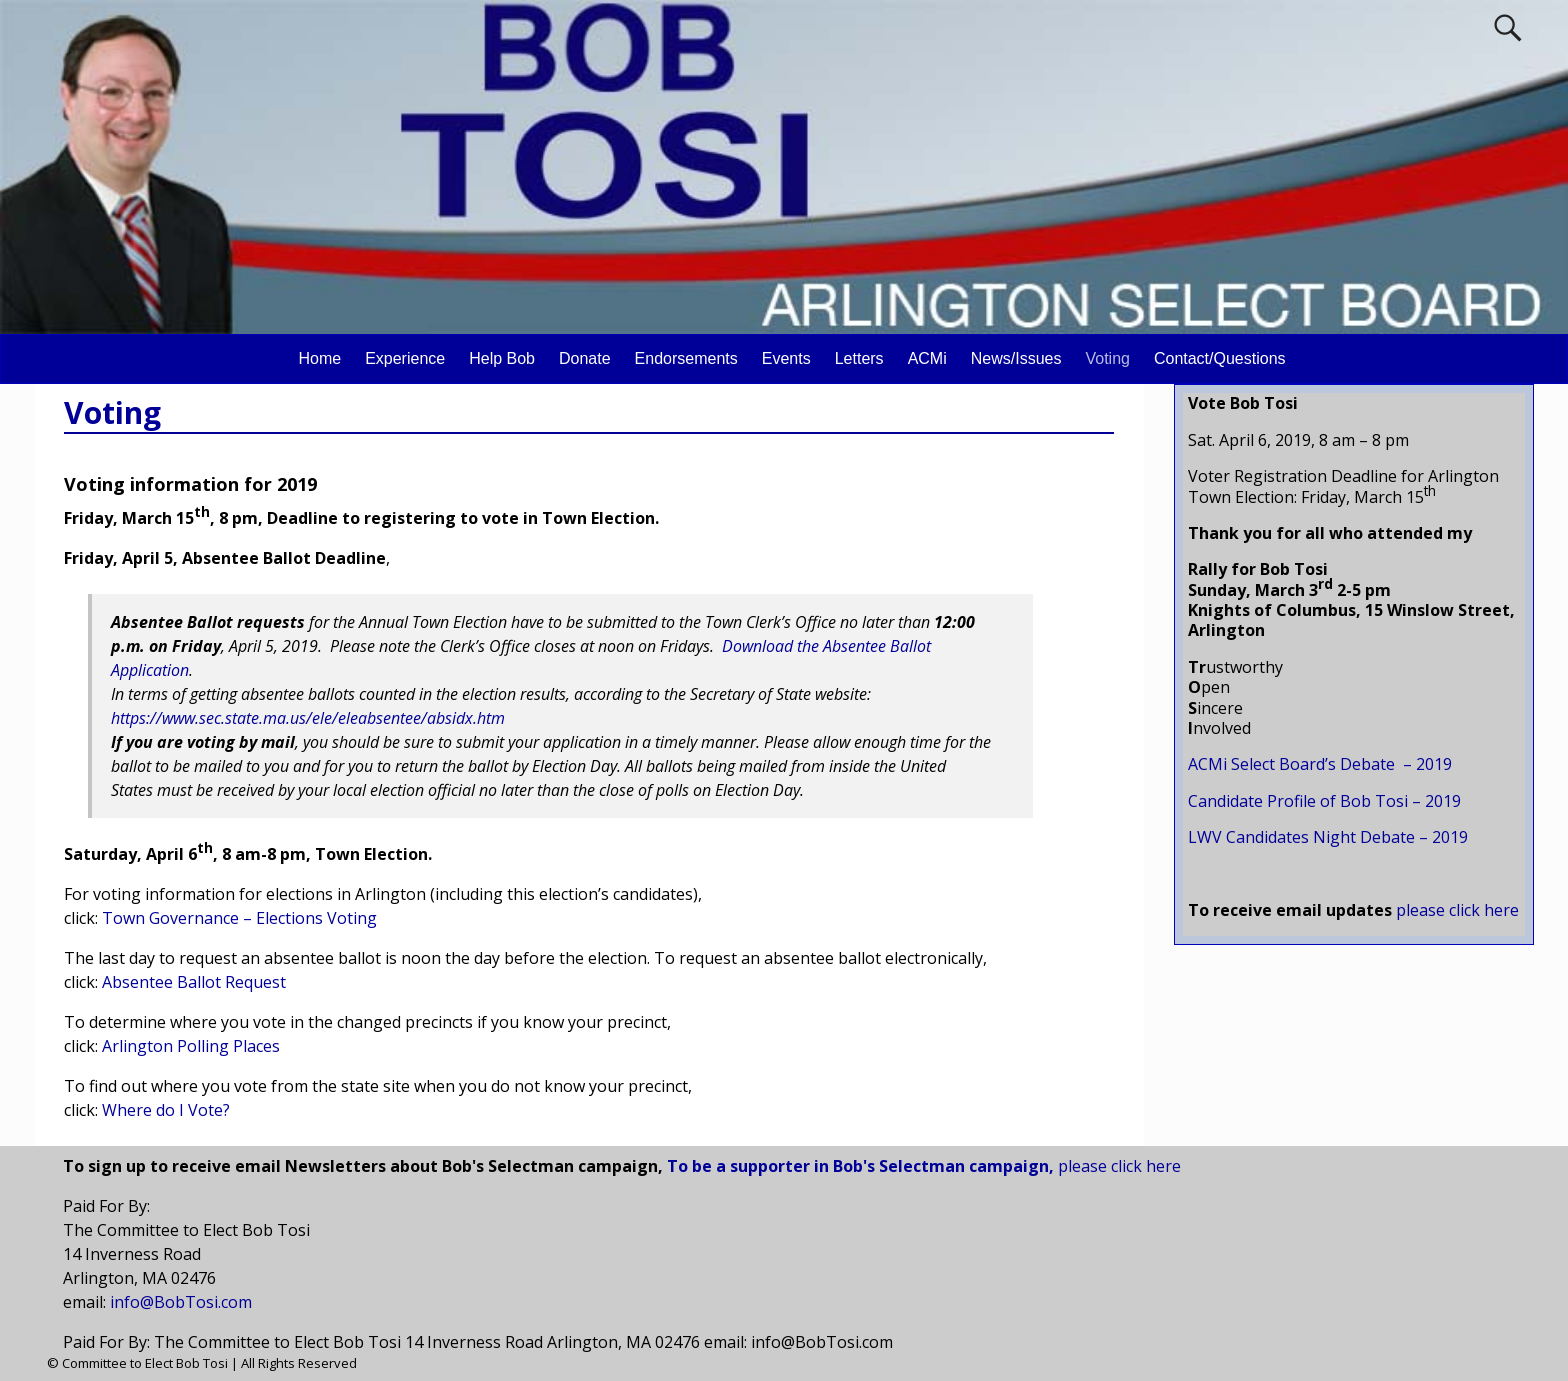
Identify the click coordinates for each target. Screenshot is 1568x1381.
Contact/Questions (1220, 358)
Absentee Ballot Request (194, 982)
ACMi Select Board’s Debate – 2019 (1320, 764)
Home (319, 358)
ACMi (927, 358)
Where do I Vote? (166, 1110)
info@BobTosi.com (181, 1302)
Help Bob (502, 358)
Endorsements (686, 358)
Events (786, 358)
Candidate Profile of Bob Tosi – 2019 (1324, 801)
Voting (1107, 358)
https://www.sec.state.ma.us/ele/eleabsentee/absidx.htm (308, 718)
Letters (859, 358)
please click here (1119, 1166)
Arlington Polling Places (191, 1046)
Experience (405, 358)
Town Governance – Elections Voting (239, 918)
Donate (585, 358)
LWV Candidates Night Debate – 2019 (1328, 837)
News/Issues (1016, 358)
